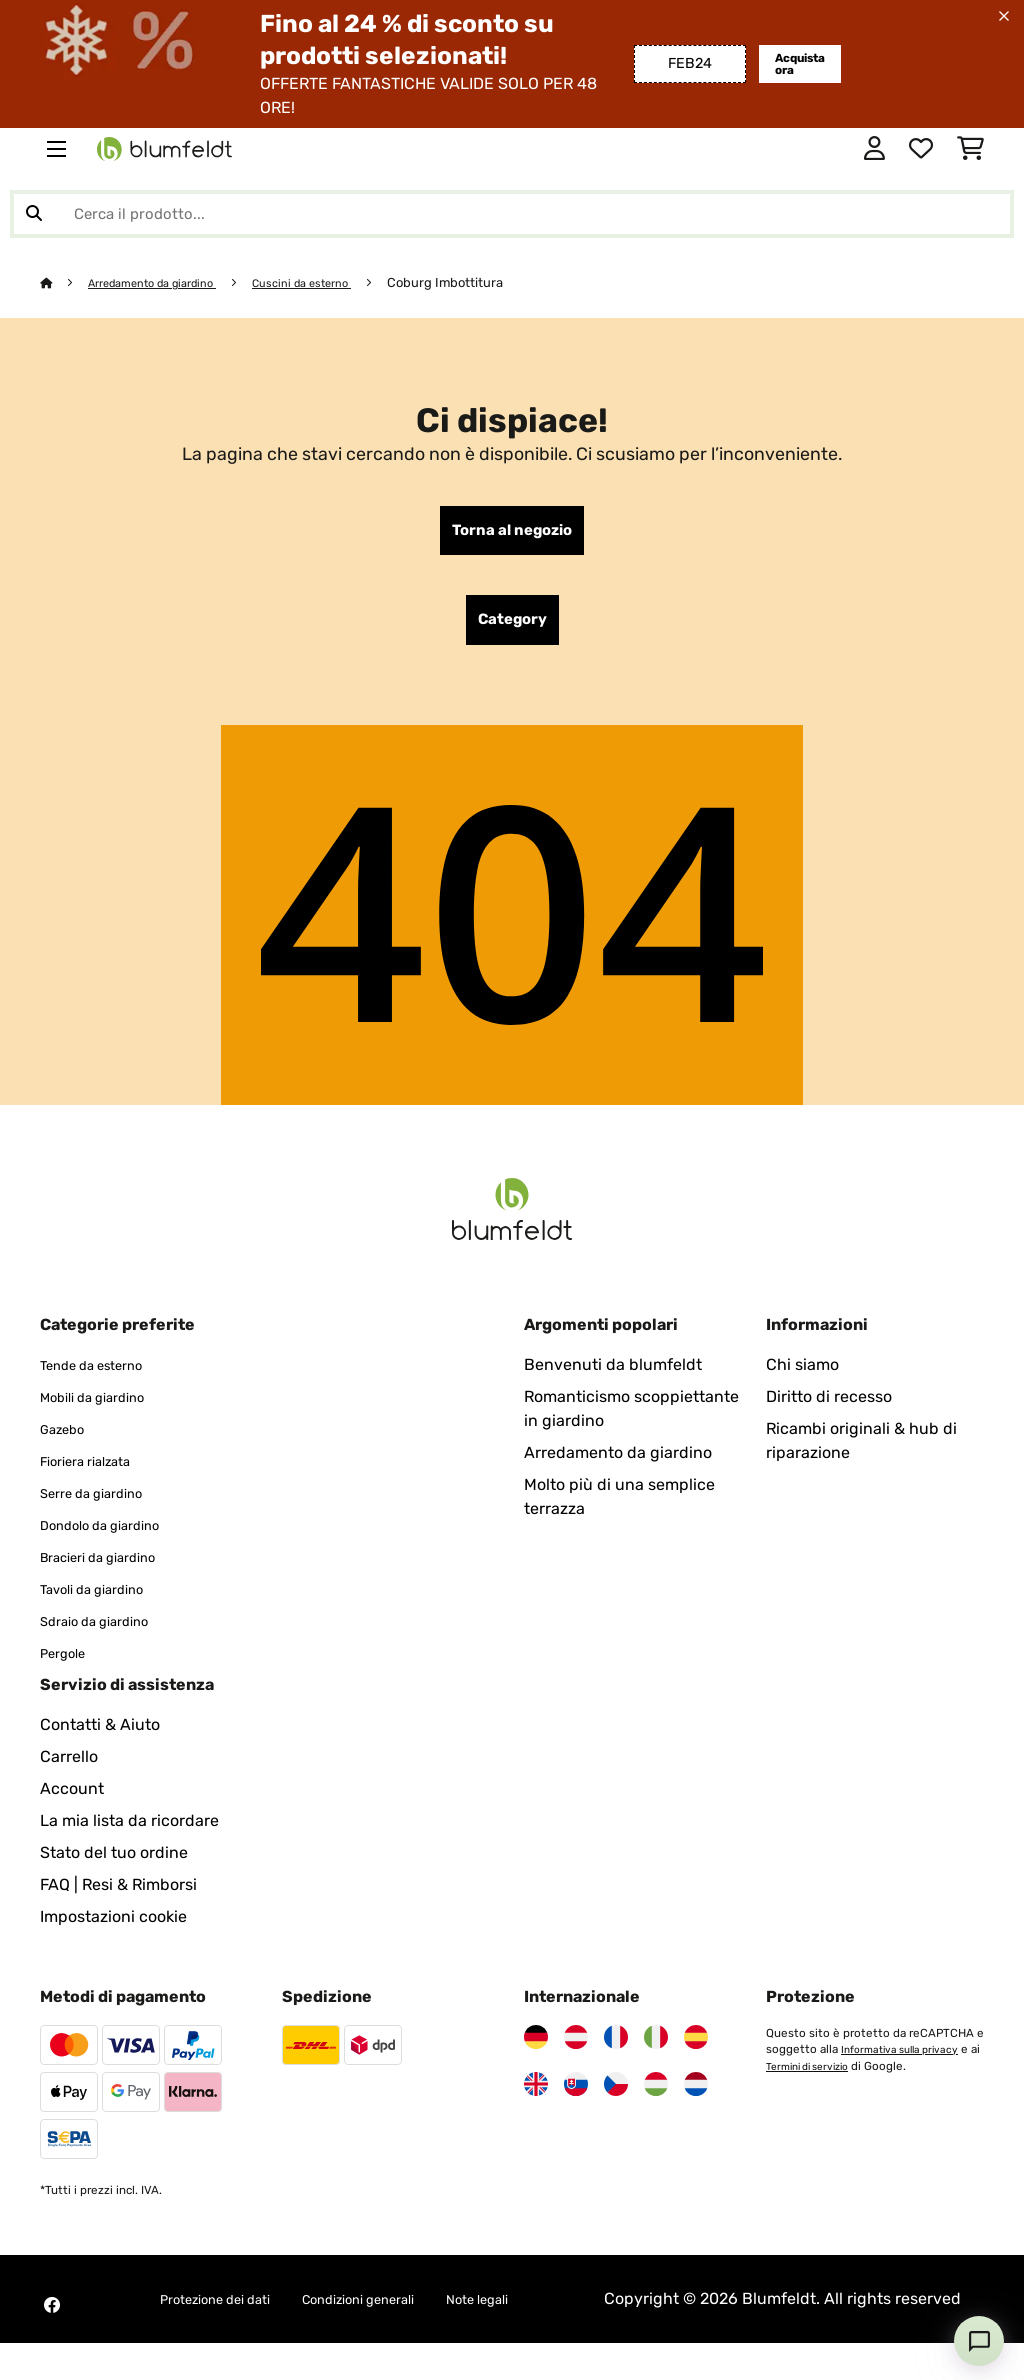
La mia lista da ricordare (129, 1833)
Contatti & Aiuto (100, 1737)
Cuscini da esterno (336, 282)
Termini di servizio (827, 2078)
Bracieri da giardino (113, 1569)
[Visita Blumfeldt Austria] (576, 2050)
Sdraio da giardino (108, 1633)
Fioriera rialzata (97, 1473)
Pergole (68, 1665)
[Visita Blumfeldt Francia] (616, 2050)
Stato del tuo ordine (114, 1865)
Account (72, 1801)
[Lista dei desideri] (921, 149)
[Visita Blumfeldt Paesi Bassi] (696, 2097)
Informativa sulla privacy (906, 2062)
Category (512, 630)
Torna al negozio (512, 534)
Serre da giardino (104, 1505)
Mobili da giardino (106, 1409)
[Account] (874, 149)
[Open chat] (979, 2341)
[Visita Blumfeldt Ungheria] (656, 2097)
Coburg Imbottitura (488, 282)
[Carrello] (970, 149)
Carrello (69, 1769)
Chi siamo (802, 1377)
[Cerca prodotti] (512, 214)
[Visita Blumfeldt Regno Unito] (536, 2097)
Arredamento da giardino (167, 282)
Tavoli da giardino (106, 1601)
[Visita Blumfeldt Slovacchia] (576, 2097)
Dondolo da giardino (115, 1537)
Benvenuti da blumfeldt (613, 1377)
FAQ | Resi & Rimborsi (118, 1897)
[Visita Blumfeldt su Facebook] (52, 2330)
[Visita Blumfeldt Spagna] (696, 2050)
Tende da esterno (104, 1377)
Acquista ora (793, 63)
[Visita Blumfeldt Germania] (536, 2050)
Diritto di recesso (829, 1409)
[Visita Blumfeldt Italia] (656, 2050)
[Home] (65, 282)
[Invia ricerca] (34, 214)
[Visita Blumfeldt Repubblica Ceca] (616, 2097)
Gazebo (68, 1441)
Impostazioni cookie (113, 1929)
